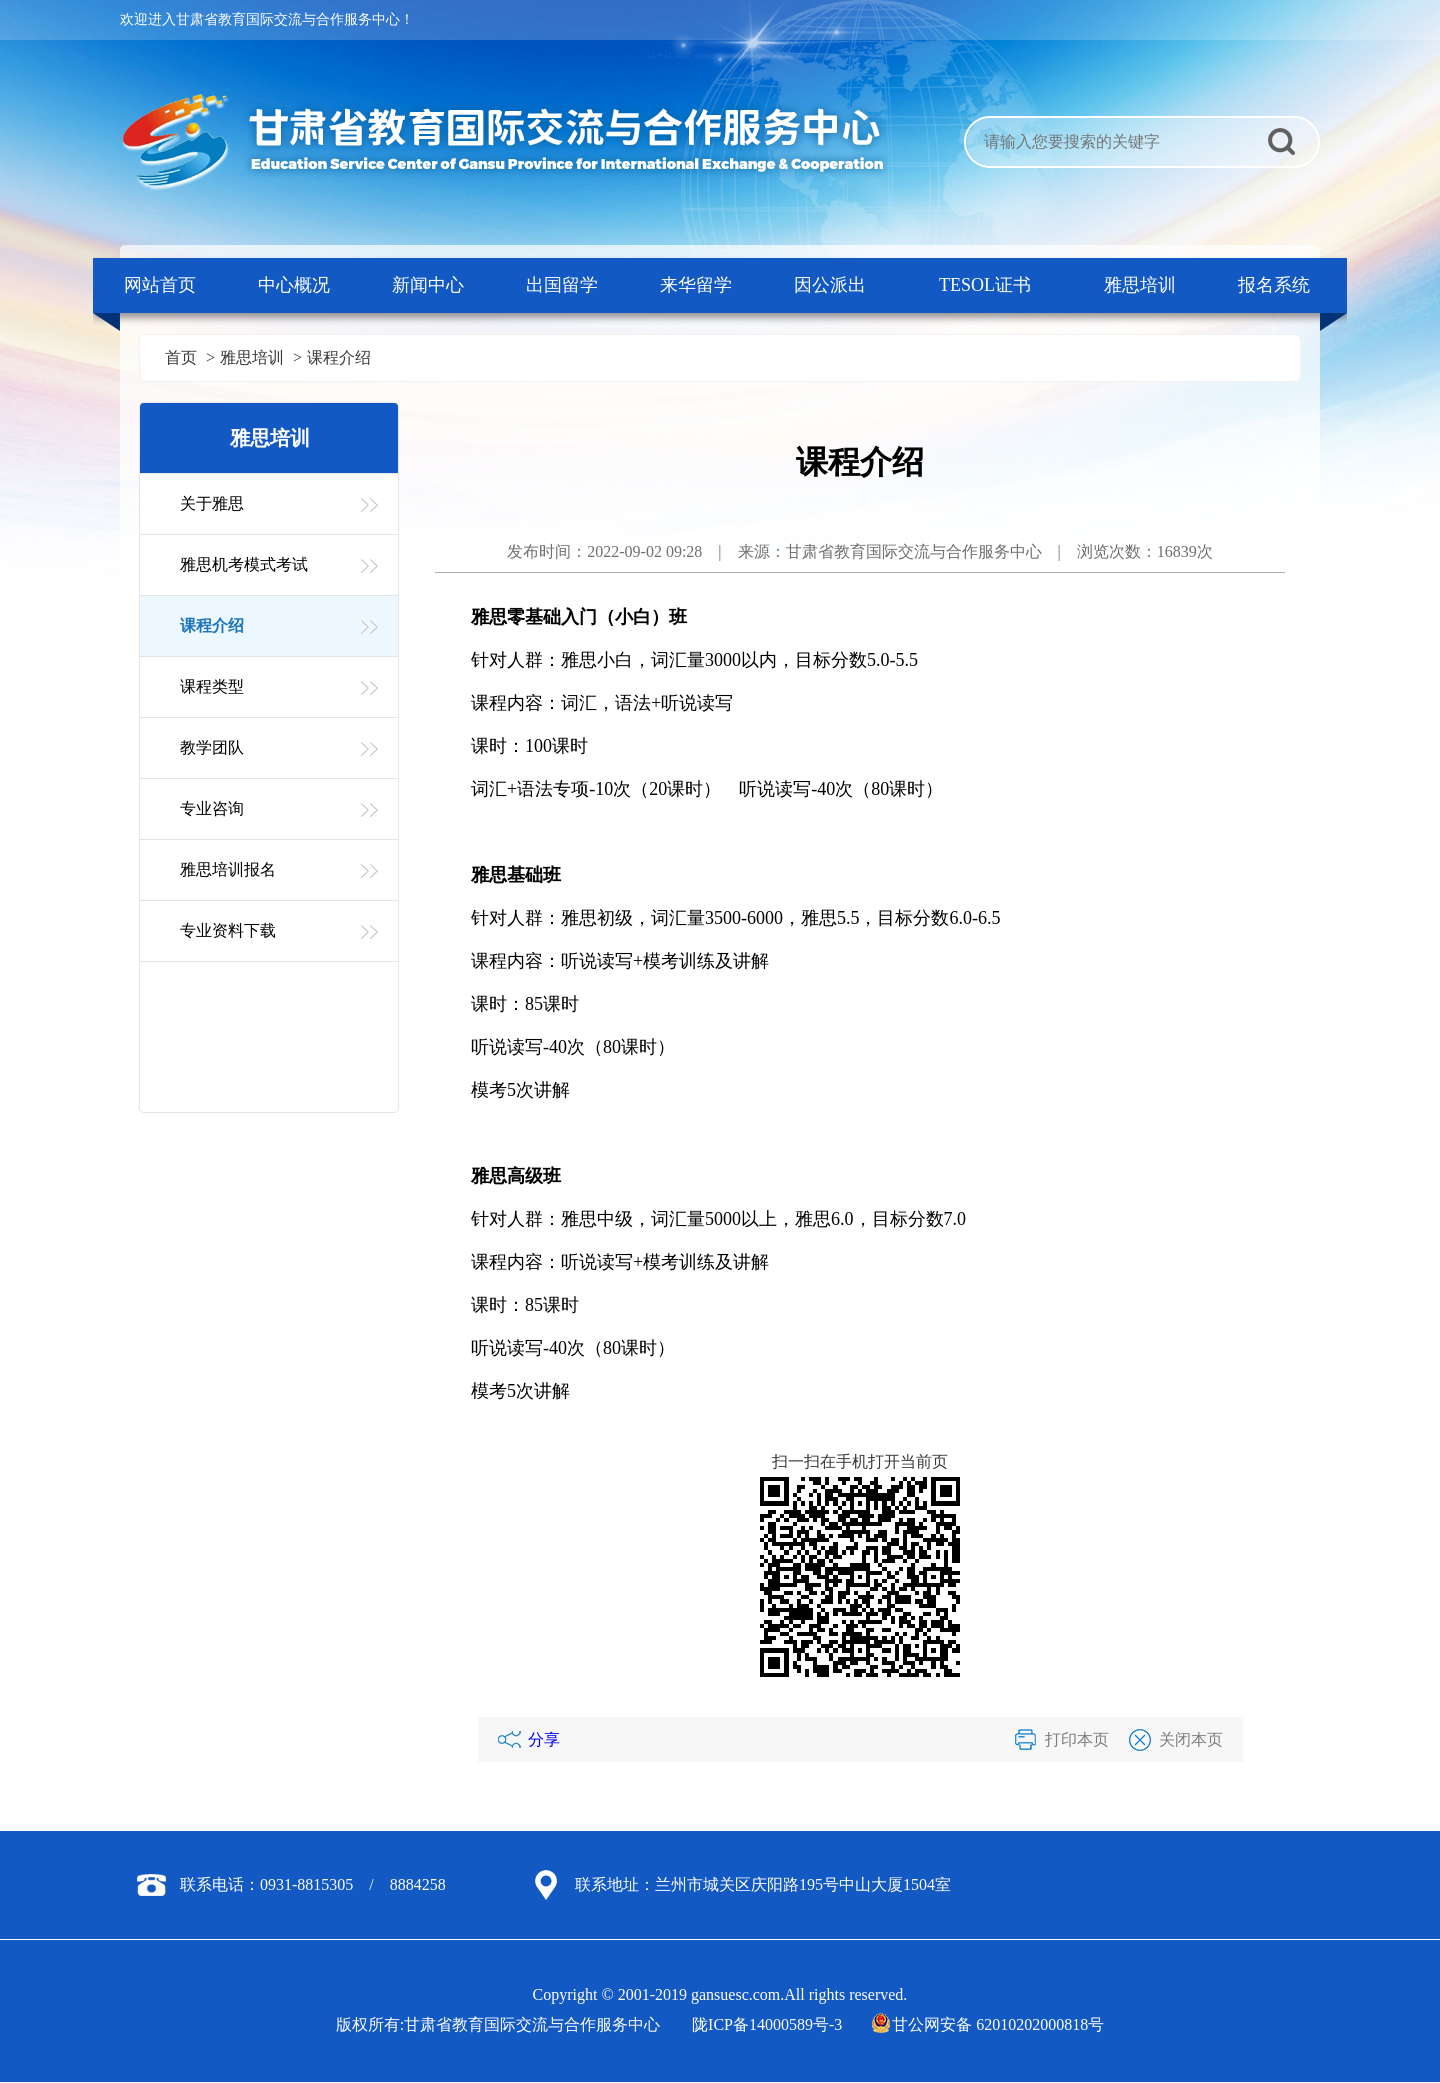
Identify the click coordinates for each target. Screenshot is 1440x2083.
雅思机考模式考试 (244, 564)
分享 (544, 1739)
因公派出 (830, 285)
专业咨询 (212, 808)
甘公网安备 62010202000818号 (989, 2024)
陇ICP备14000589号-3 (767, 2024)
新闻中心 (428, 285)
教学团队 (212, 747)
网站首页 (160, 285)
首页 (181, 357)
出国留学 (562, 285)
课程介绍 (339, 357)
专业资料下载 (228, 930)
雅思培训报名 (228, 869)
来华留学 (696, 285)
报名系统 (1274, 285)
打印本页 (1077, 1739)
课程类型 (212, 686)
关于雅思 (212, 503)
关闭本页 (1191, 1739)
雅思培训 (1140, 285)
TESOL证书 (985, 285)
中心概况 (294, 285)
